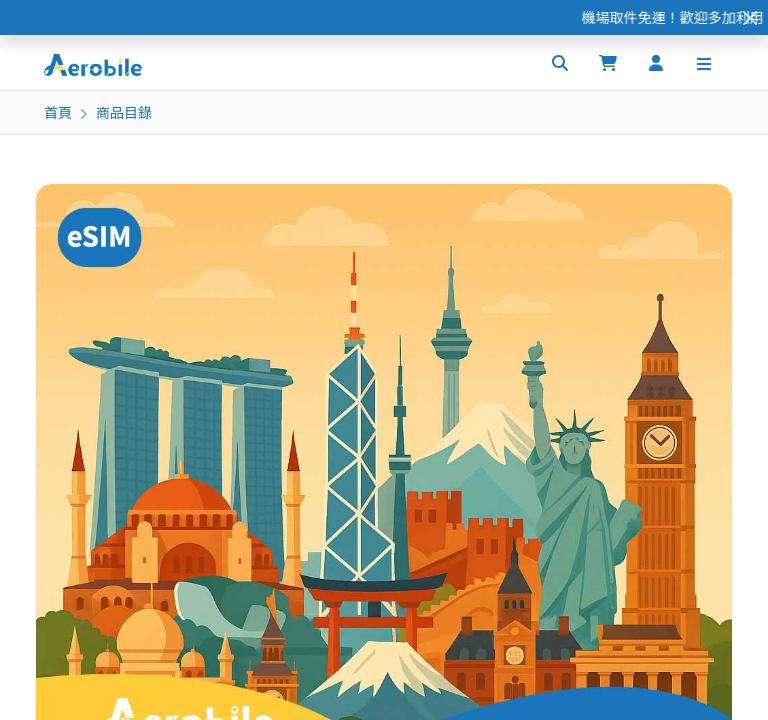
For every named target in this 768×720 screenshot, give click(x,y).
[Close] (750, 17)
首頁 (58, 112)
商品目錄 (124, 112)
